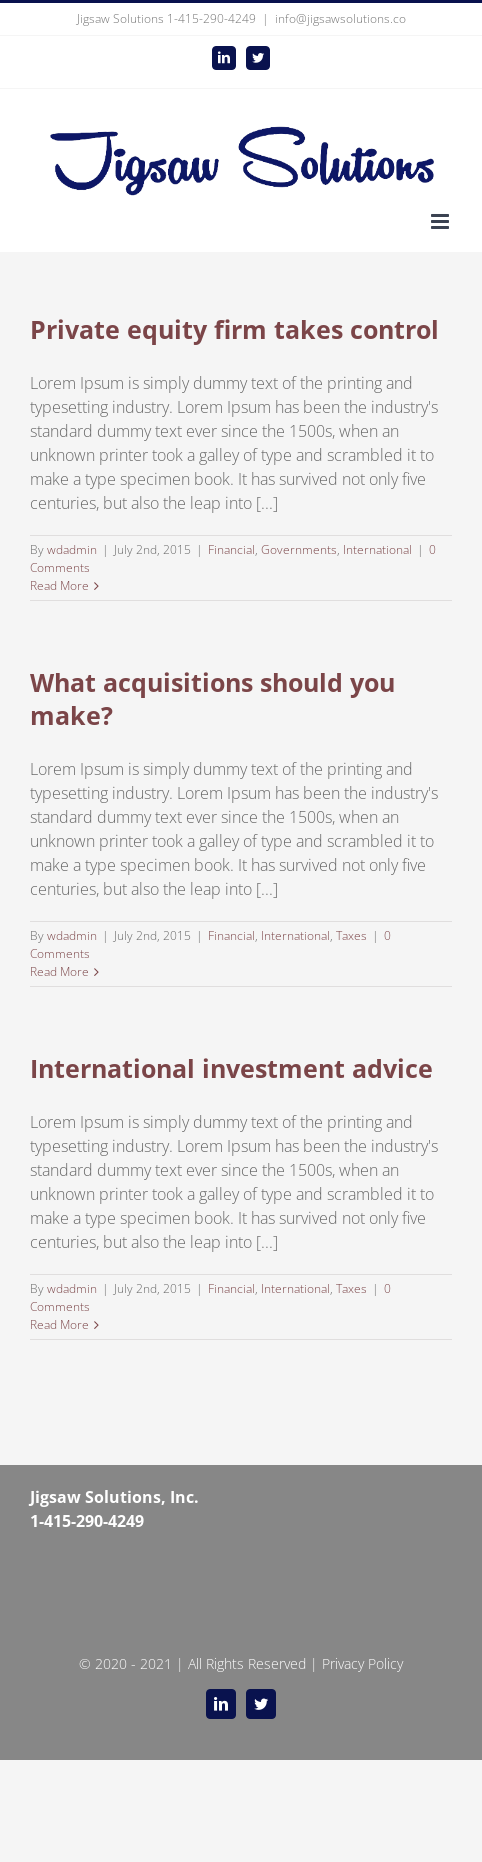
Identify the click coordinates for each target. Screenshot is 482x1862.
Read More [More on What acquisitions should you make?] (59, 971)
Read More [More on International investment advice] (59, 1324)
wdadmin (72, 549)
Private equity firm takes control (234, 329)
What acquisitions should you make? (212, 698)
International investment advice (231, 1068)
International (377, 549)
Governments (299, 549)
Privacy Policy (362, 1663)
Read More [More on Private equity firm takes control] (59, 585)
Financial (231, 549)
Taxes (351, 935)
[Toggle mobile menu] (441, 221)
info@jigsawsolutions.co (340, 18)
